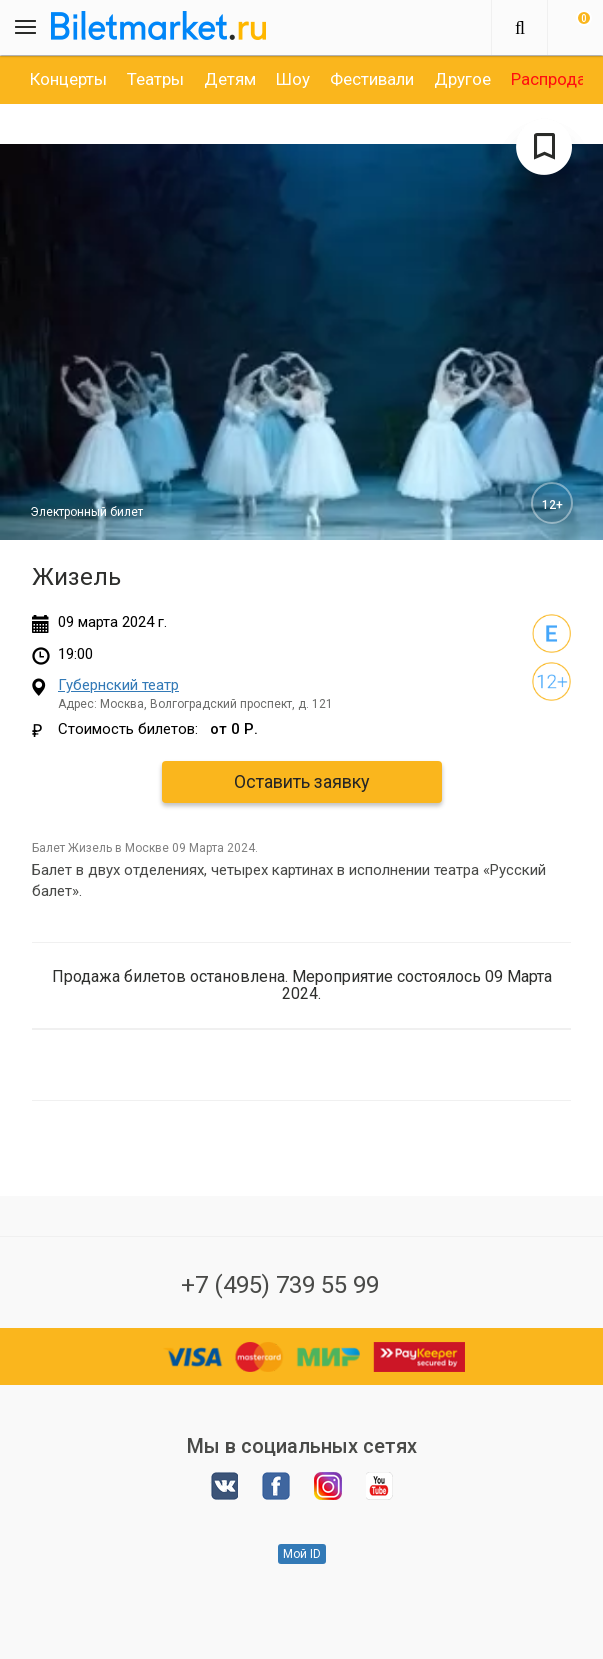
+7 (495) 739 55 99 (280, 1285)
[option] (68, 79)
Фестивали (372, 79)
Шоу (293, 79)
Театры (155, 79)
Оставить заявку (302, 781)
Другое (462, 79)
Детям (230, 79)
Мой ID (302, 1554)
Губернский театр (118, 685)
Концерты (68, 79)
